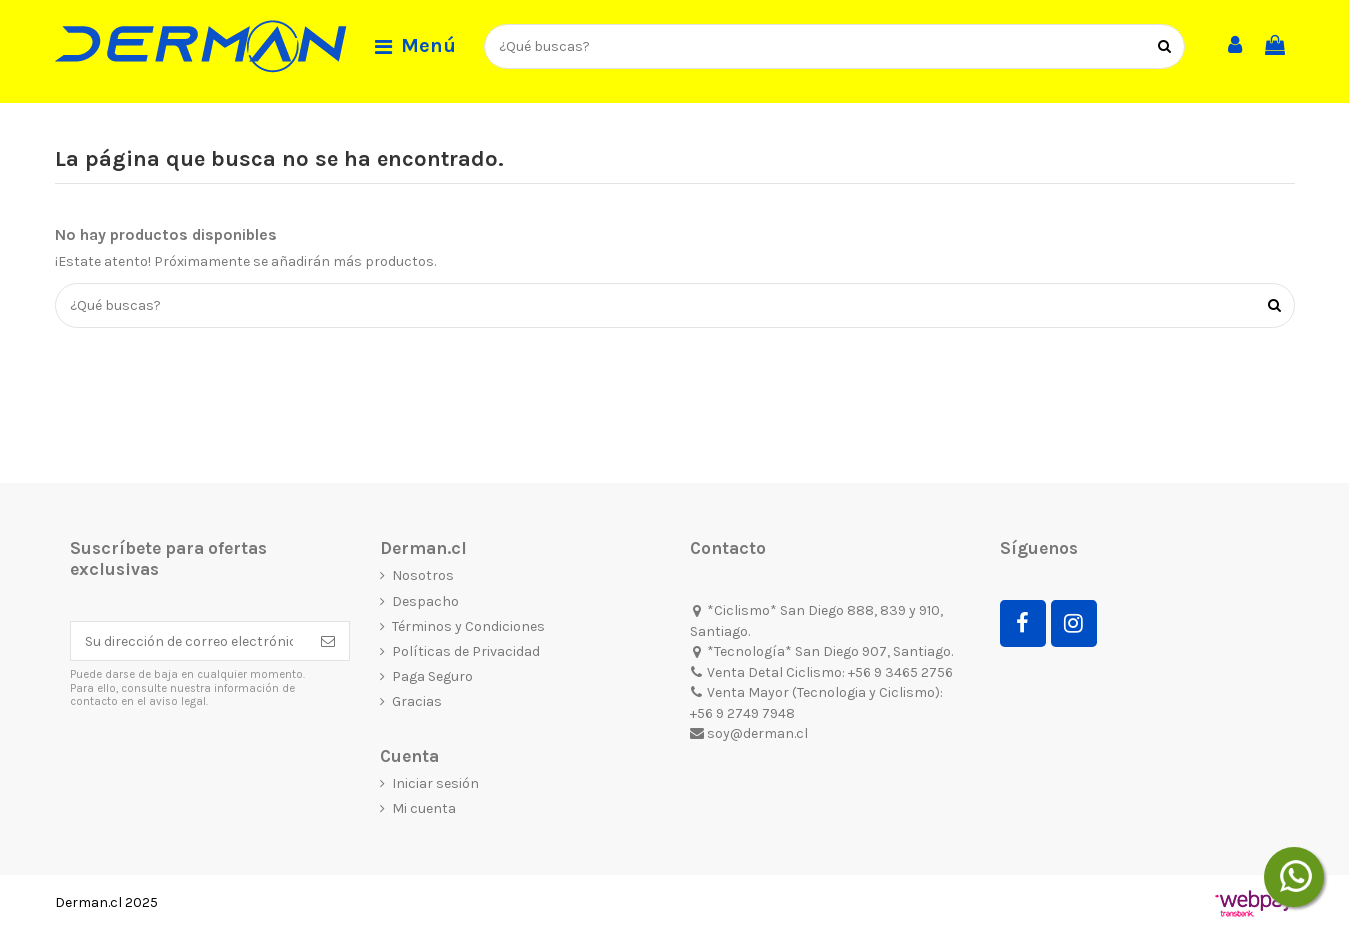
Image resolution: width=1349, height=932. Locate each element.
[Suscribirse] (328, 641)
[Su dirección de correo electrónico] (189, 641)
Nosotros (423, 575)
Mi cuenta (424, 808)
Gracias (417, 701)
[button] (415, 47)
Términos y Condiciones (468, 626)
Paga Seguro (432, 676)
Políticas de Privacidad (466, 651)
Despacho (425, 601)
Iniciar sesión (435, 783)
